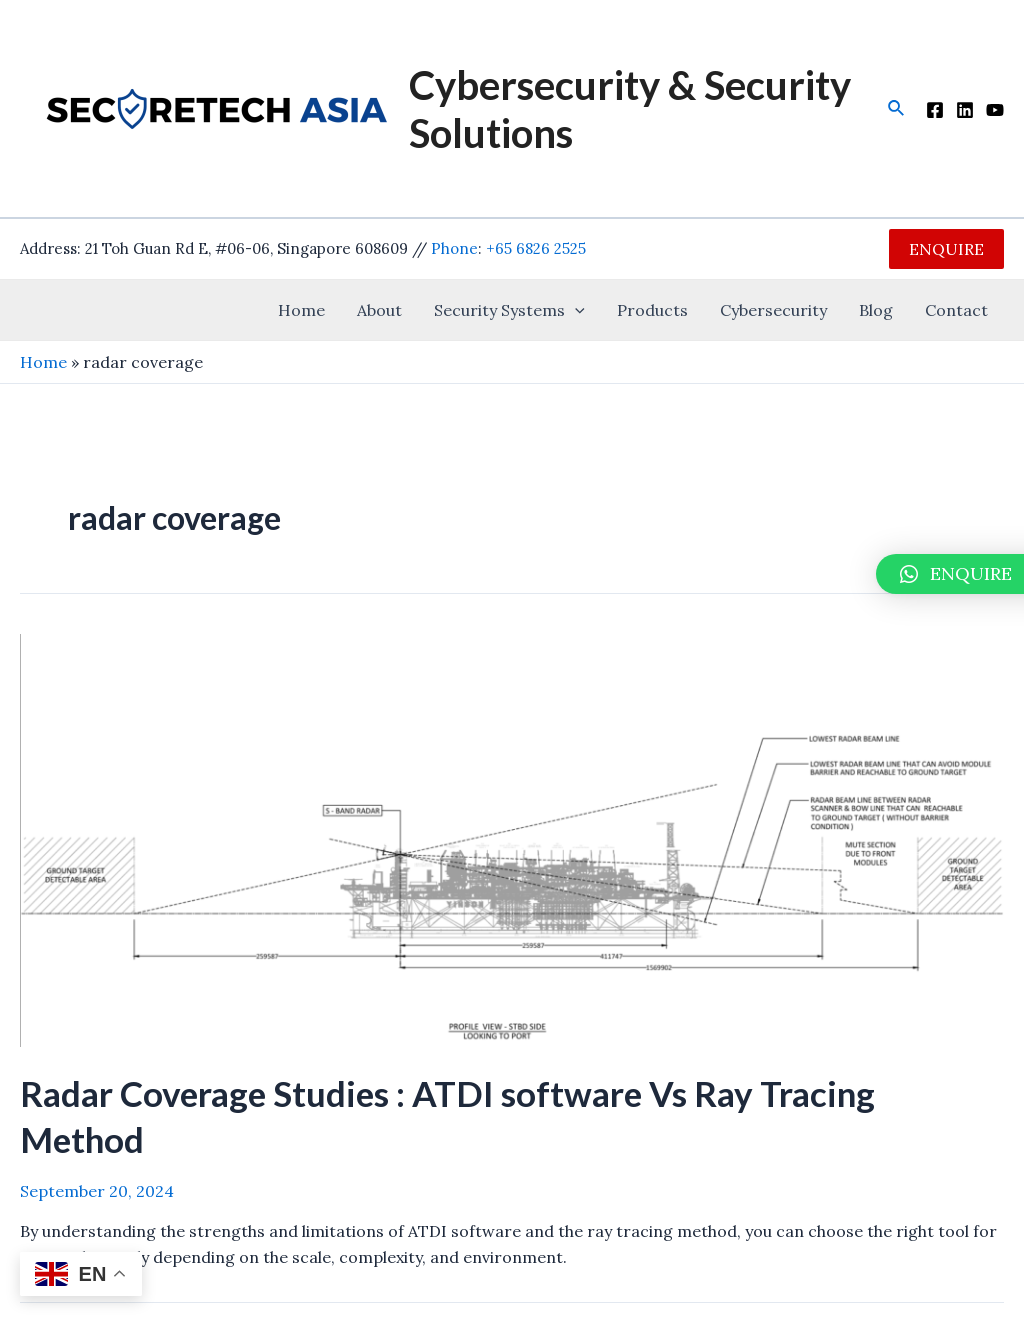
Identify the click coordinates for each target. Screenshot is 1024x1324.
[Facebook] (935, 110)
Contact (956, 310)
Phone (454, 248)
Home (301, 310)
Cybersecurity (773, 310)
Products (652, 310)
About (379, 310)
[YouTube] (995, 110)
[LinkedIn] (965, 110)
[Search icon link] (897, 109)
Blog (876, 310)
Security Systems (509, 310)
